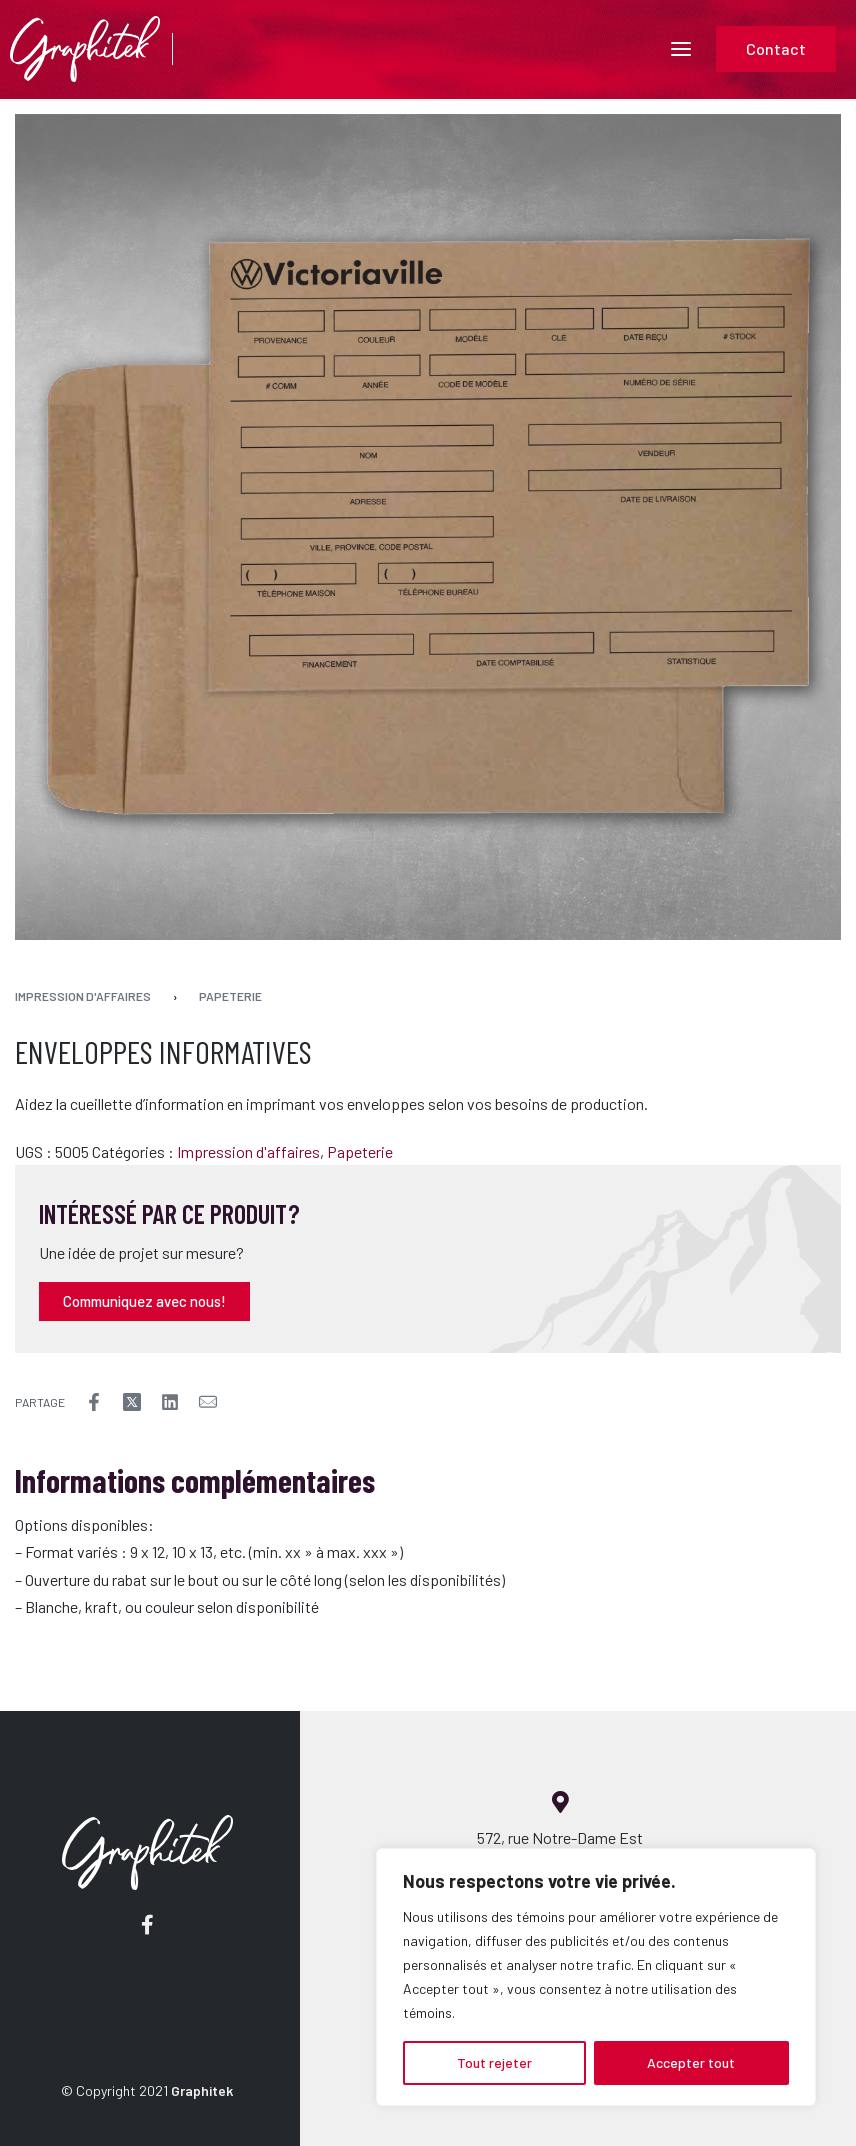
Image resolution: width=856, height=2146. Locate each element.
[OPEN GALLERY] (428, 527)
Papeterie (230, 996)
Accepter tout (691, 2062)
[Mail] (208, 1402)
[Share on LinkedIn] (170, 1402)
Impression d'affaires (83, 996)
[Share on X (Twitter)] (132, 1402)
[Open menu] (681, 49)
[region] (596, 1977)
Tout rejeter (494, 2062)
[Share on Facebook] (94, 1402)
